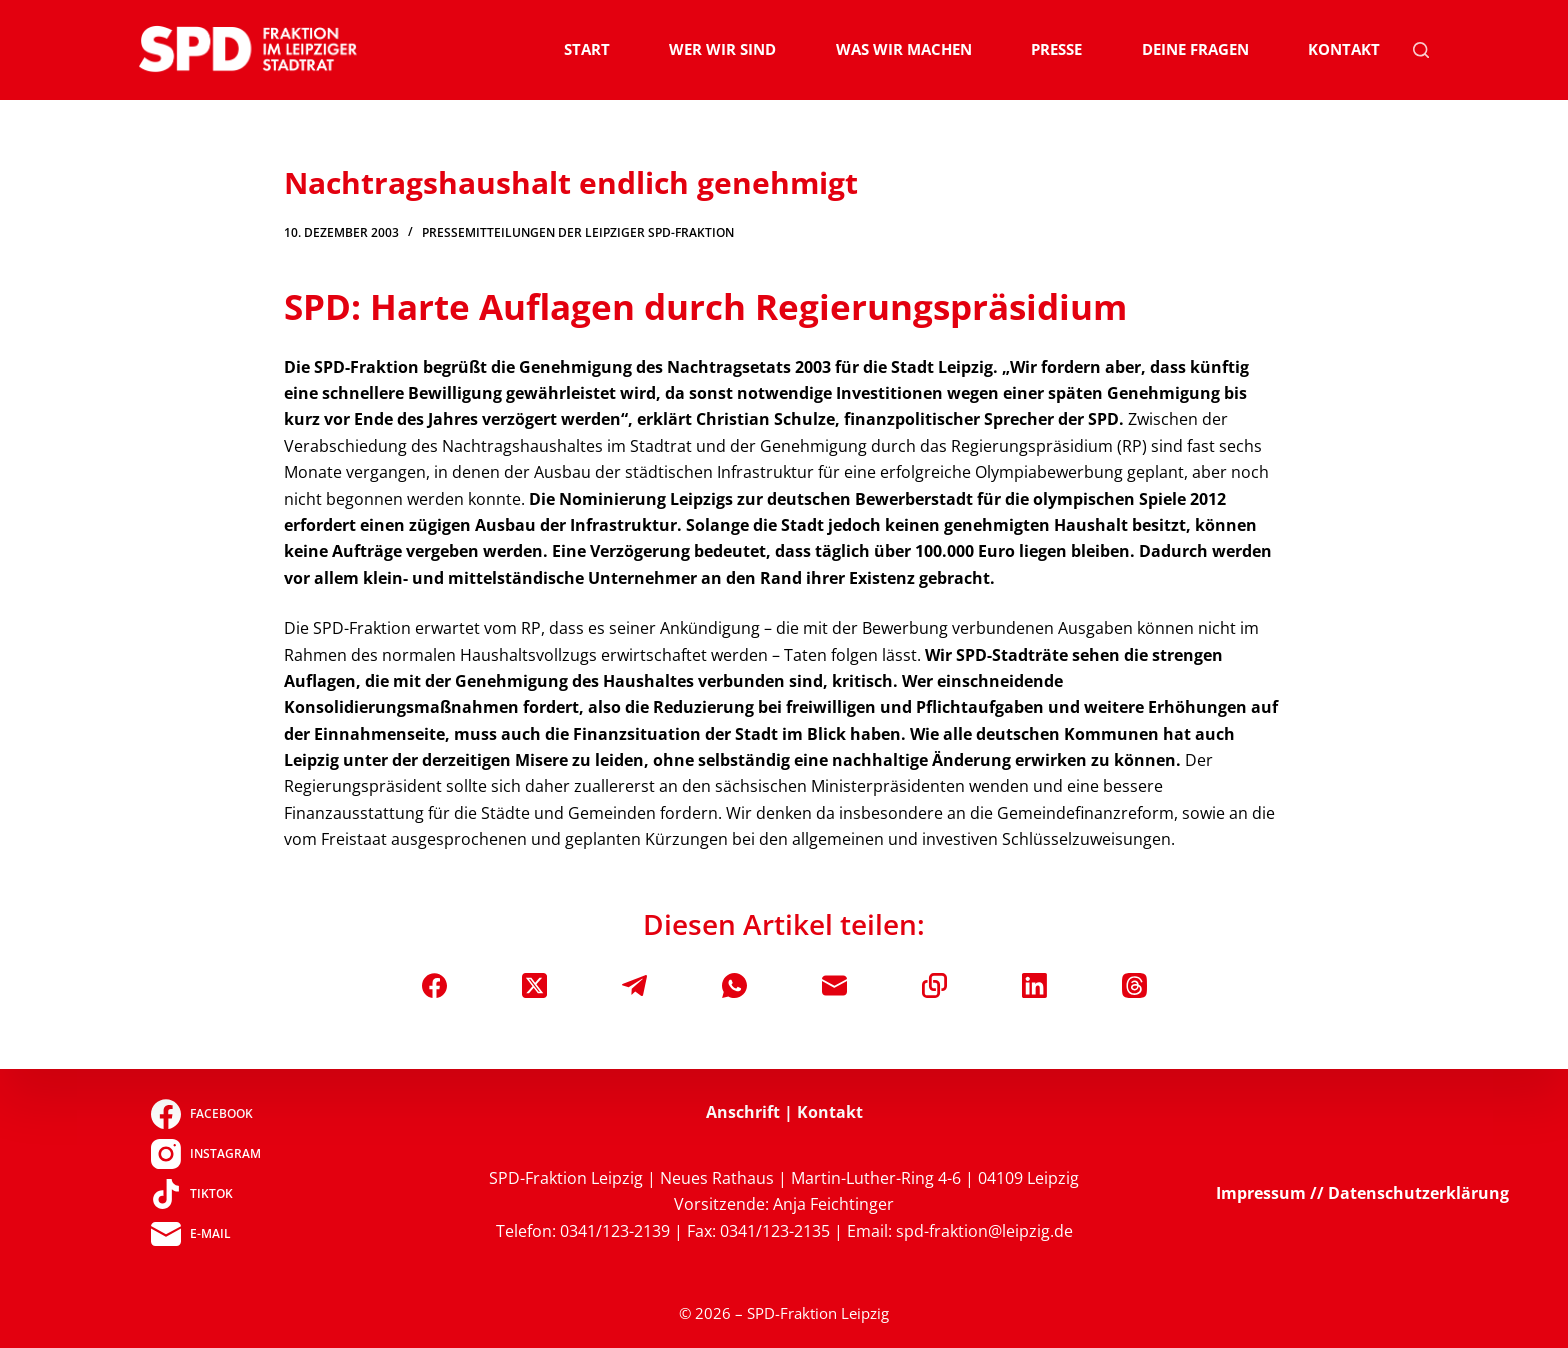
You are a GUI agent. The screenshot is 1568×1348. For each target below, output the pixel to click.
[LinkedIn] (1034, 985)
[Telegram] (634, 985)
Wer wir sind (722, 49)
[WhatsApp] (734, 985)
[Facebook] (434, 985)
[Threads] (1134, 985)
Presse (1056, 49)
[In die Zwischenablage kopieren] (934, 985)
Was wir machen (904, 49)
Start (587, 49)
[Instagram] (205, 1154)
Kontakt (1344, 49)
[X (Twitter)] (534, 985)
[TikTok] (205, 1194)
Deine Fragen (1195, 49)
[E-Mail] (834, 985)
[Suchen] (1421, 50)
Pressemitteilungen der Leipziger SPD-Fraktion (578, 232)
